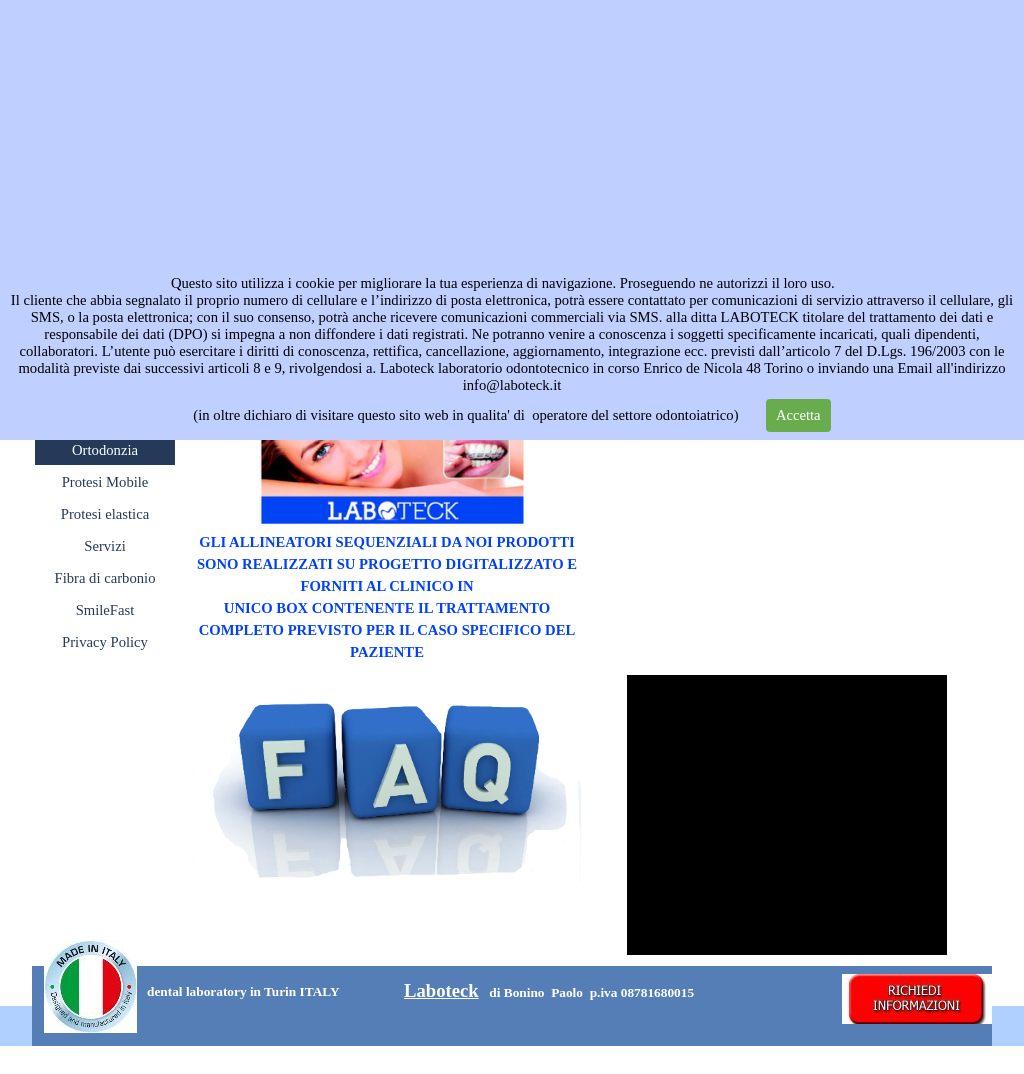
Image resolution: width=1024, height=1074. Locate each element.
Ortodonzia (105, 450)
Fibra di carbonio (105, 578)
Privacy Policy (105, 642)
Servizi (105, 546)
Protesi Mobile (105, 482)
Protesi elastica (105, 514)
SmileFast (105, 610)
